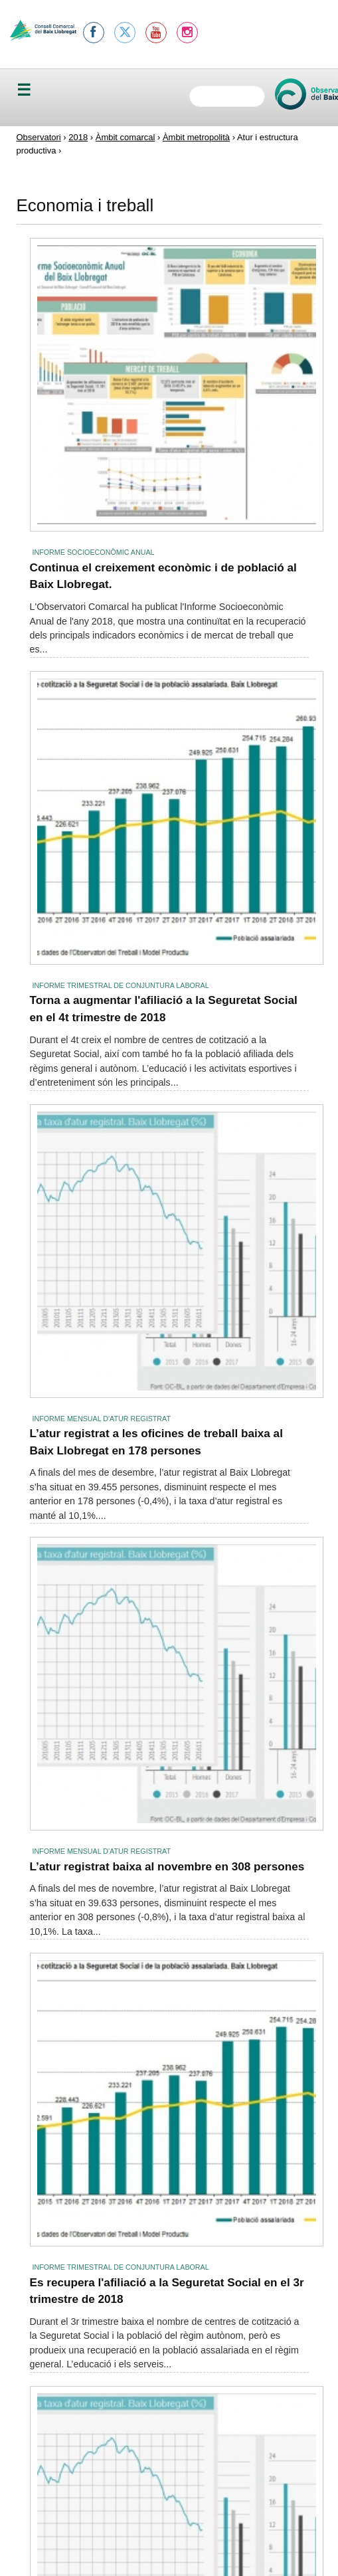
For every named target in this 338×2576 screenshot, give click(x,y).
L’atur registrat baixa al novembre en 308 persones (167, 1866)
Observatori (39, 137)
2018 (78, 137)
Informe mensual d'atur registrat (102, 1419)
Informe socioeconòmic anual (94, 552)
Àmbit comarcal (125, 137)
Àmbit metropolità (196, 137)
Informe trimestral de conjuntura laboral (121, 985)
